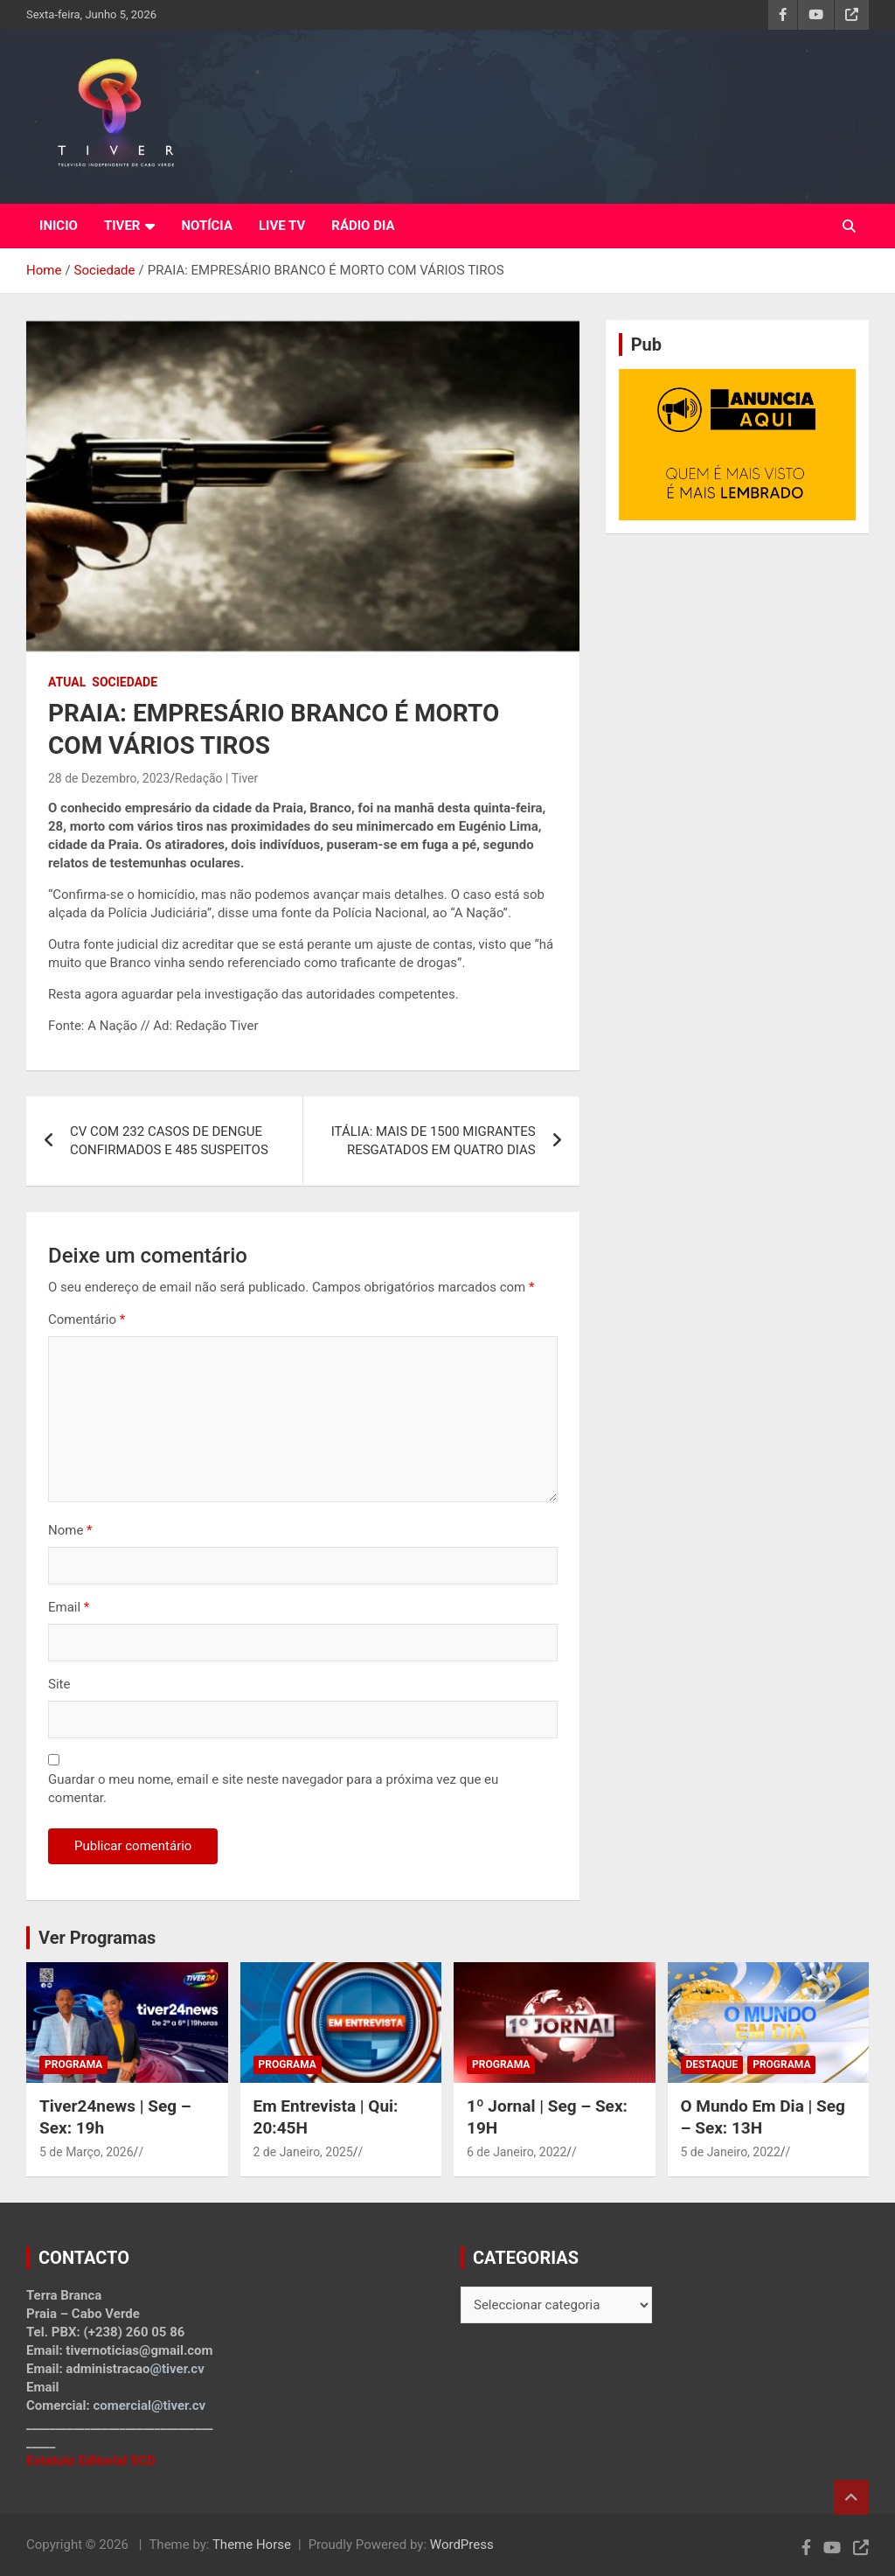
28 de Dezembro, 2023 (109, 778)
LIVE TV (282, 225)
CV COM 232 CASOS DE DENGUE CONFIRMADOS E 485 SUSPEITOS (169, 1141)
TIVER (122, 225)
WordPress (462, 2544)
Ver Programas (97, 1937)
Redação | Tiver (216, 778)
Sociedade (124, 682)
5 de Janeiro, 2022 (731, 2152)
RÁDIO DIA (362, 225)
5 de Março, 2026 (86, 2152)
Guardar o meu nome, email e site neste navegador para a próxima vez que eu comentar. (273, 1789)
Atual (67, 682)
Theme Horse (251, 2544)
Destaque (712, 2064)
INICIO (58, 225)
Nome (70, 1530)
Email (68, 1607)
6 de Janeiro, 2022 (516, 2152)
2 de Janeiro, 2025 (303, 2152)
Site (59, 1684)
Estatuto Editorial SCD (91, 2460)
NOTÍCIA (206, 225)
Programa (73, 2064)
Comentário (86, 1319)
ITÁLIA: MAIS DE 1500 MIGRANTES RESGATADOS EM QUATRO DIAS (433, 1141)
